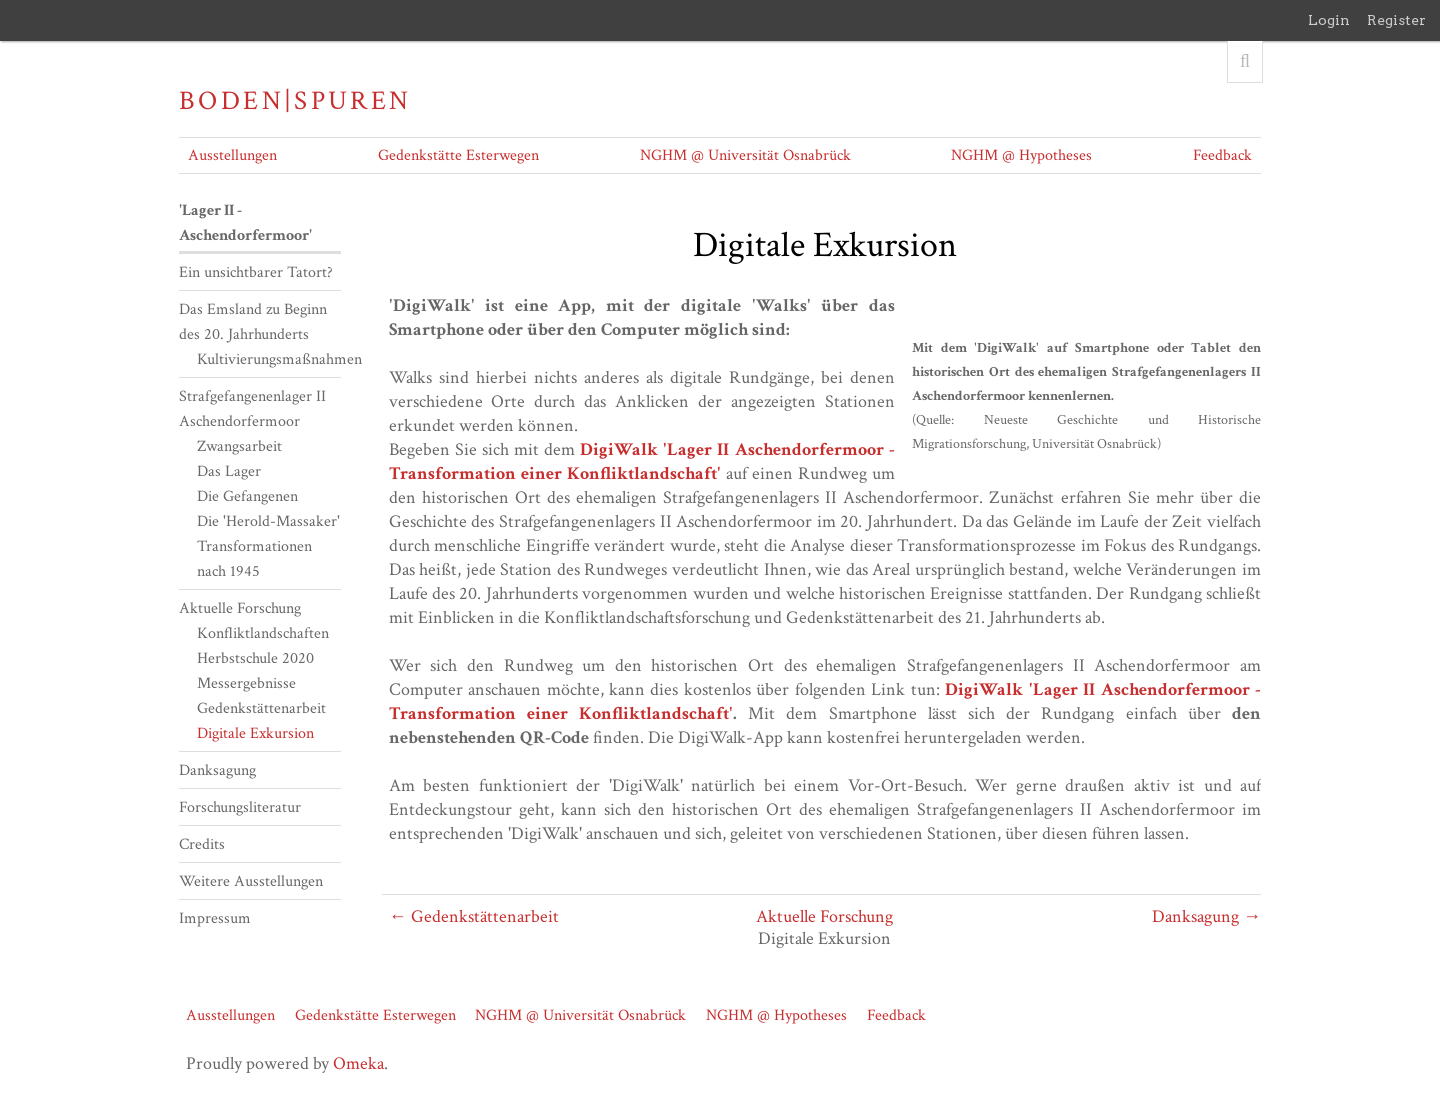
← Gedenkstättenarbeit (474, 916)
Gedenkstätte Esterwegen (458, 155)
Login (1329, 20)
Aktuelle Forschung (824, 916)
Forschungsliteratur (240, 807)
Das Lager (229, 471)
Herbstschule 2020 (255, 658)
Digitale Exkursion (255, 733)
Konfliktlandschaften (263, 633)
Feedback (1222, 155)
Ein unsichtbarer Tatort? (256, 272)
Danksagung (217, 770)
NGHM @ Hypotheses (1021, 155)
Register (1396, 20)
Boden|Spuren (295, 101)
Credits (202, 844)
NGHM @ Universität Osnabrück (745, 155)
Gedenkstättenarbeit (261, 708)
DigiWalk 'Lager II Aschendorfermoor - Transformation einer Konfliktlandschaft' (642, 461)
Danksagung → (1206, 916)
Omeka (358, 1063)
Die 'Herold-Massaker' (268, 521)
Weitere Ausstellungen (251, 881)
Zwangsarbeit (239, 446)
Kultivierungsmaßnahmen (279, 359)
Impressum (215, 918)
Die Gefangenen (247, 496)
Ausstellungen (232, 155)
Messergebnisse (246, 683)
